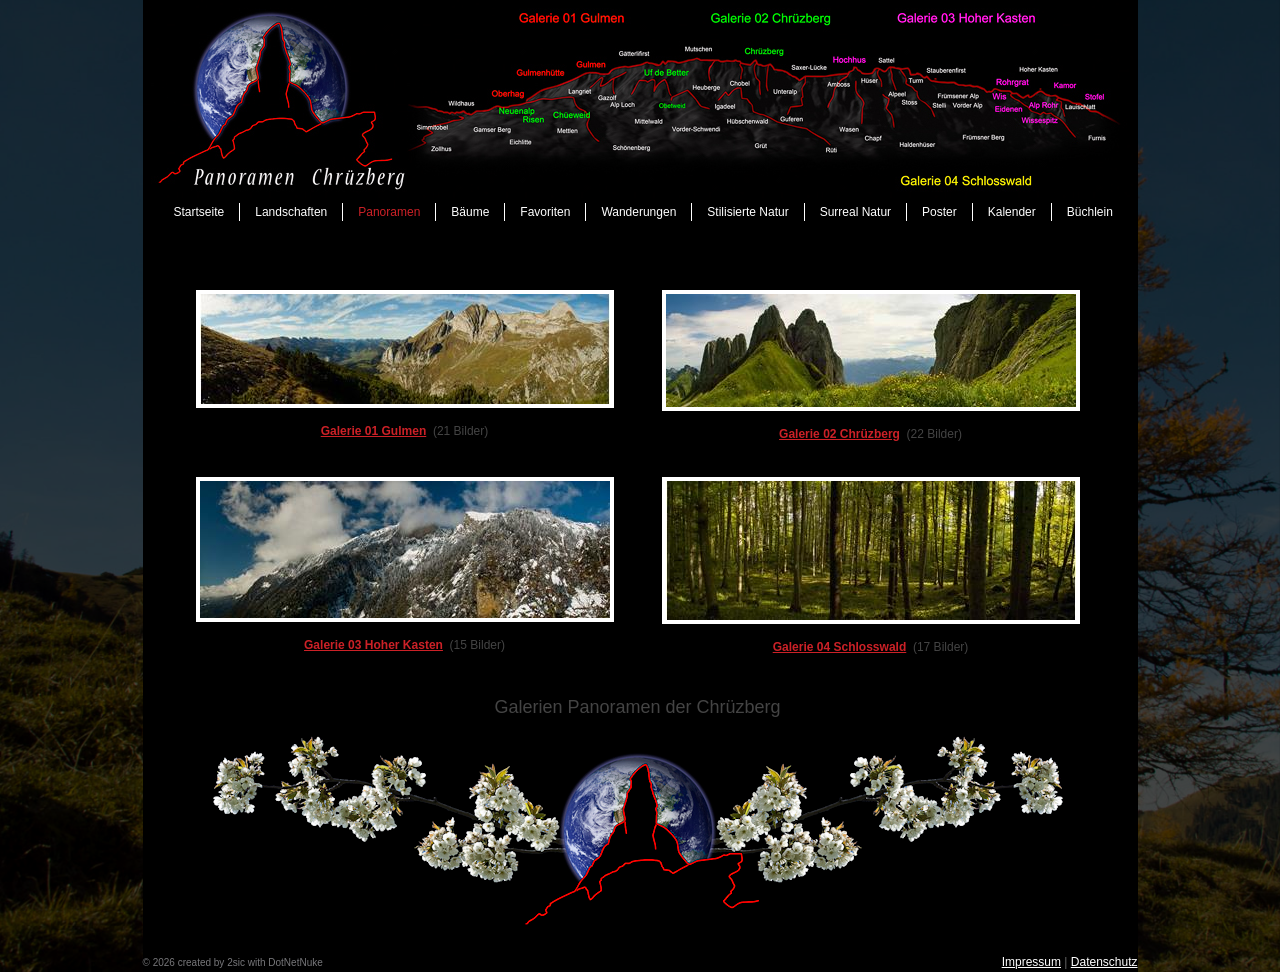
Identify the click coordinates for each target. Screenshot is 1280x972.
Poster (939, 212)
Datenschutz (1104, 962)
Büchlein (1090, 212)
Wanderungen (638, 212)
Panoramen (389, 212)
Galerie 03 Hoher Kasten (373, 645)
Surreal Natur (855, 212)
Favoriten (545, 212)
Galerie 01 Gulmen (374, 431)
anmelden (347, 962)
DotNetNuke (295, 962)
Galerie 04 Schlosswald (840, 647)
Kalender (1012, 212)
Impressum (1031, 962)
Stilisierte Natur (747, 212)
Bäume (470, 212)
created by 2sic (211, 962)
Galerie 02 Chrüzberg (839, 434)
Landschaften (291, 212)
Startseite (199, 212)
